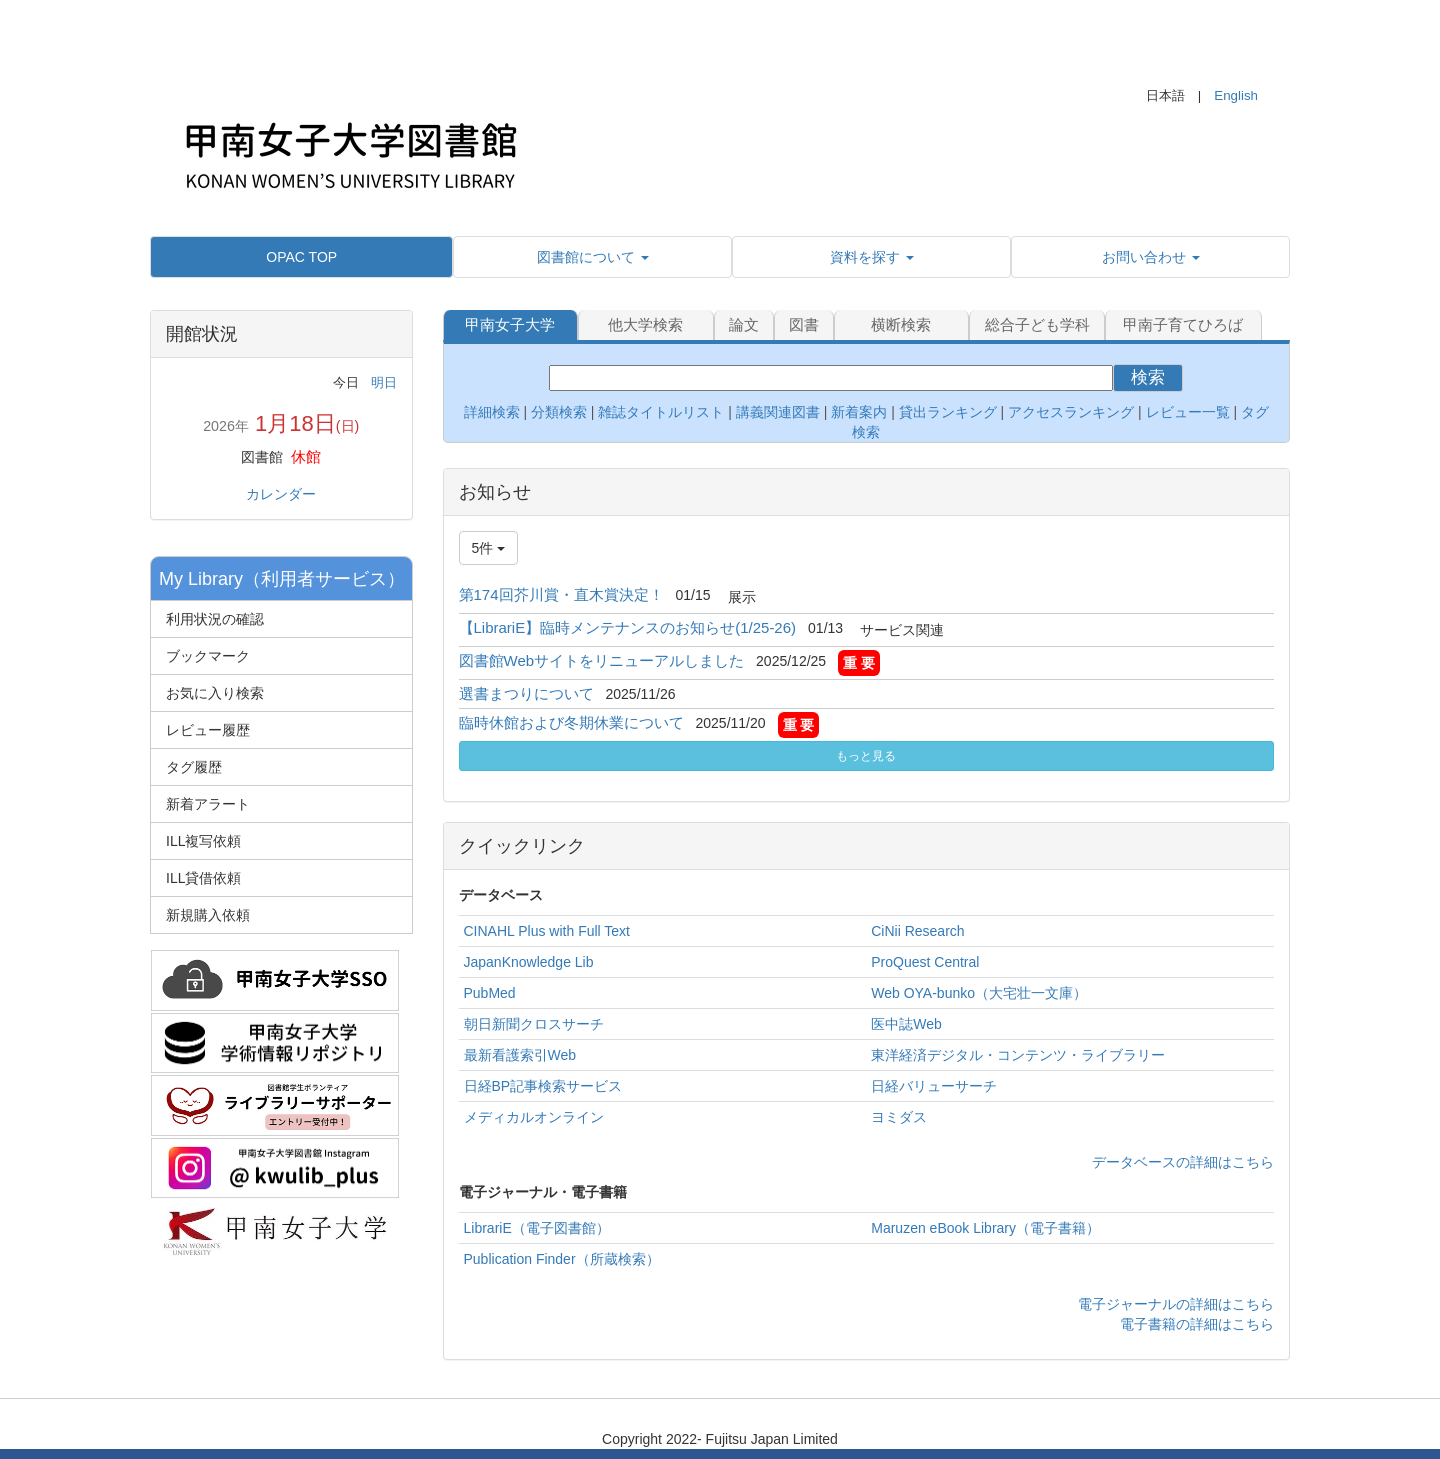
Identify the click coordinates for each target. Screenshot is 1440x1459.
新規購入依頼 (208, 915)
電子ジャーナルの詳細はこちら (1176, 1304)
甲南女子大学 (510, 324)
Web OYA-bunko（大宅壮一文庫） (979, 993)
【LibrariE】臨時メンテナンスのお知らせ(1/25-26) (628, 627)
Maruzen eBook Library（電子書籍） (985, 1228)
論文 (744, 324)
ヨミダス (899, 1117)
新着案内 (859, 412)
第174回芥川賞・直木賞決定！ (561, 594)
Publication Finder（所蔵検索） (562, 1259)
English (1236, 95)
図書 (804, 324)
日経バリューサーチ (934, 1086)
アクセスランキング (1071, 412)
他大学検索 (645, 324)
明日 (384, 382)
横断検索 (901, 324)
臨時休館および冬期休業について (571, 722)
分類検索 (559, 412)
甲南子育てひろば (1183, 324)
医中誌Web (906, 1024)
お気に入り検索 (215, 693)
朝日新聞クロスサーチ (534, 1024)
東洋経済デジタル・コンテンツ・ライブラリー (1018, 1055)
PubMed (490, 993)
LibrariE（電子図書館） (537, 1228)
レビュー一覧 (1188, 412)
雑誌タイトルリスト (660, 412)
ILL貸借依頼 (203, 878)
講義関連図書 (776, 412)
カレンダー (281, 494)
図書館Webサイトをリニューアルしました (602, 660)
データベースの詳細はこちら (1183, 1162)
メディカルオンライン (534, 1117)
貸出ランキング (948, 412)
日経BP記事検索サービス (543, 1086)
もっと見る (866, 756)
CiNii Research (917, 931)
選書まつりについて (526, 693)
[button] (592, 257)
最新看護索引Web (520, 1055)
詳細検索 (492, 412)
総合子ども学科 (1037, 324)
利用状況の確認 (215, 619)
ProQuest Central (925, 962)
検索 (1148, 377)
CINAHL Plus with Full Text (547, 931)
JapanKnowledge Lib (529, 962)
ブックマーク (208, 656)
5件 (489, 548)
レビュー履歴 (208, 730)
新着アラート (208, 804)
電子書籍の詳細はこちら (1197, 1324)
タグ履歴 (194, 767)
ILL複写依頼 (203, 841)
